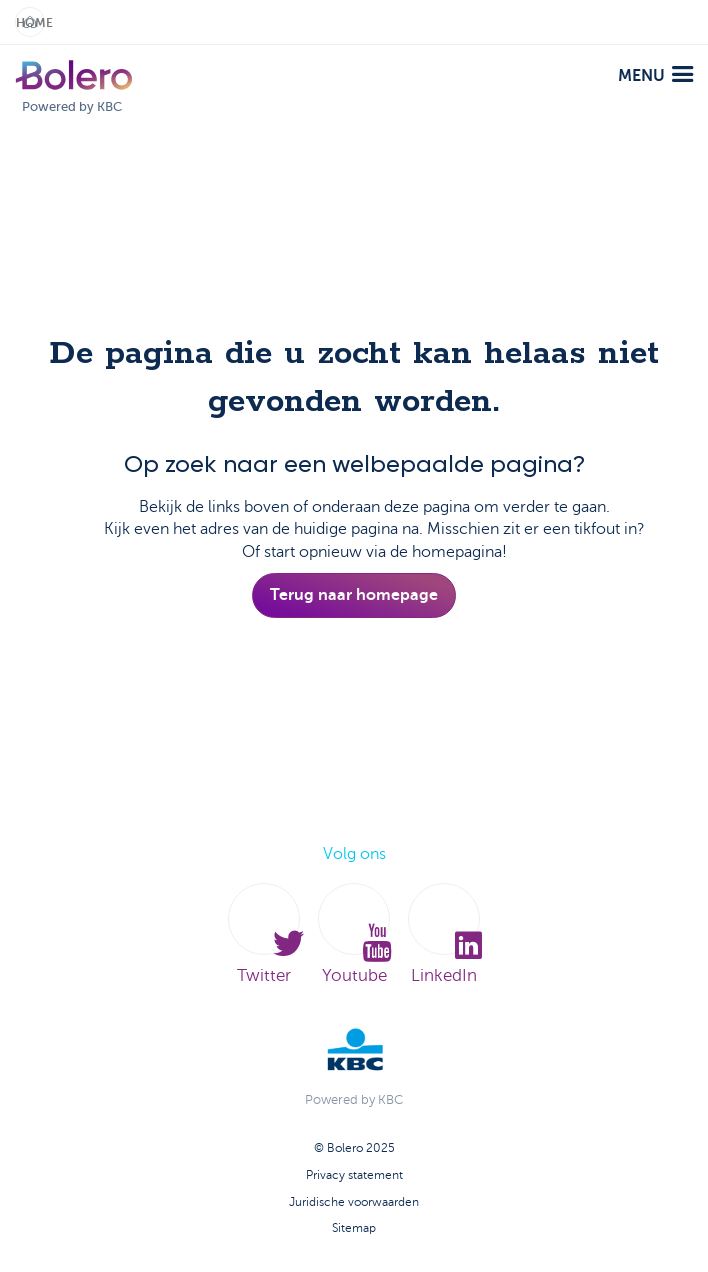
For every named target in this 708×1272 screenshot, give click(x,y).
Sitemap (354, 1228)
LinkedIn (444, 934)
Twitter (264, 934)
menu (655, 75)
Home (30, 23)
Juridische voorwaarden (354, 1202)
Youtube (354, 934)
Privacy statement (354, 1175)
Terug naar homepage (354, 595)
